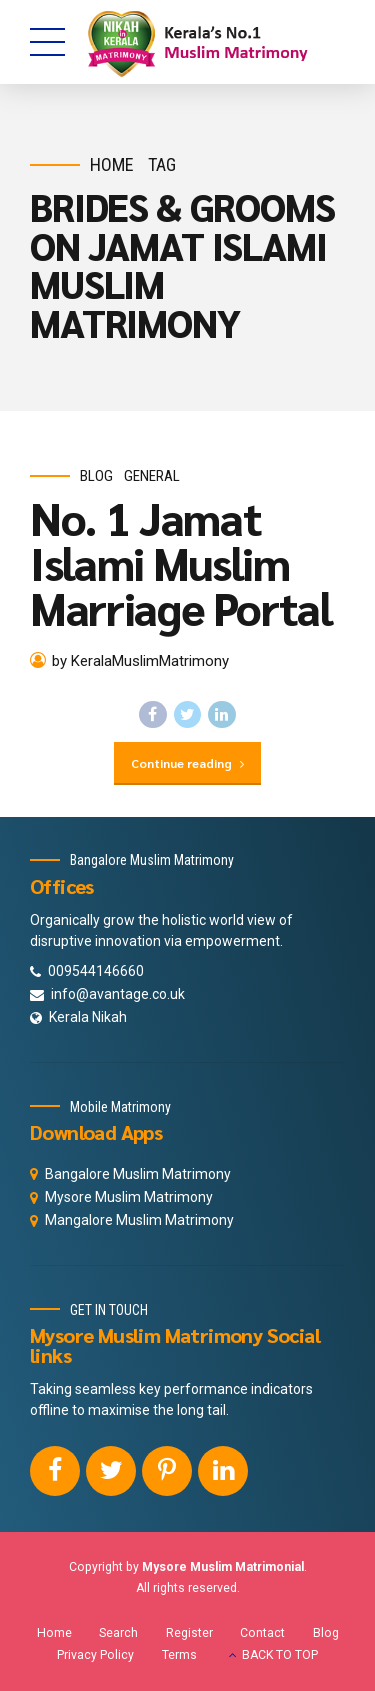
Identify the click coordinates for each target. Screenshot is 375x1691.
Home (112, 164)
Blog (96, 476)
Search (118, 1633)
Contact (262, 1633)
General (152, 476)
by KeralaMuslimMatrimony (140, 661)
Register (189, 1633)
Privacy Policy (95, 1655)
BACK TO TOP (280, 1655)
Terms (179, 1655)
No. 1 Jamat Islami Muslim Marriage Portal (181, 562)
